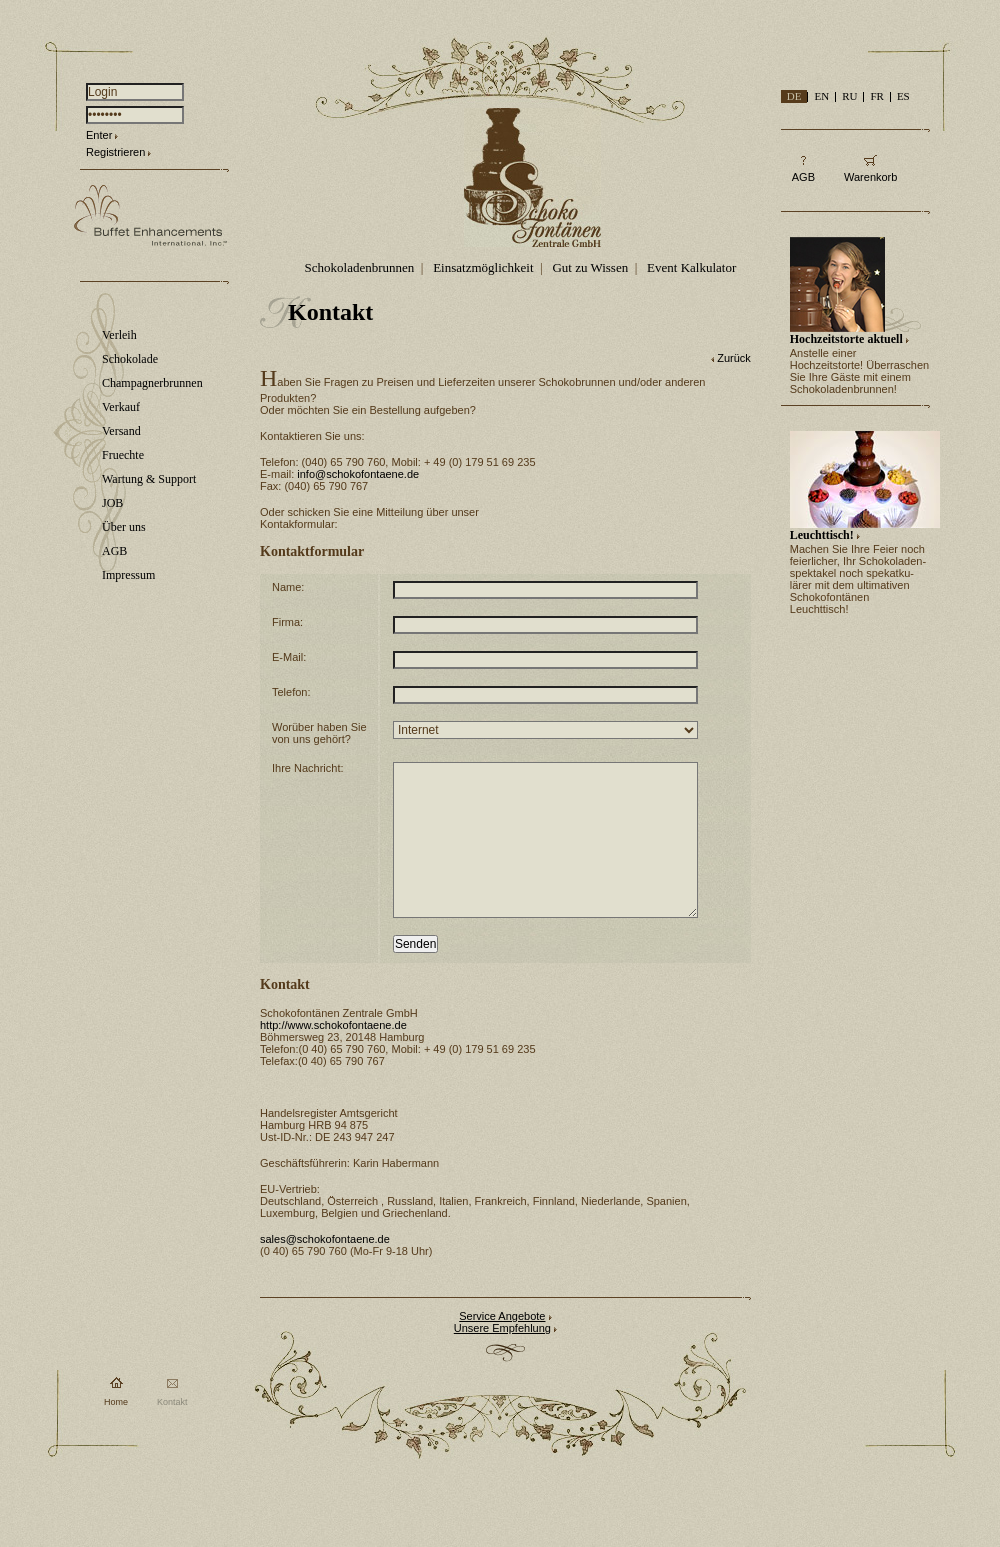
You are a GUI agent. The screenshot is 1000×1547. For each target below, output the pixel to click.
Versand (121, 431)
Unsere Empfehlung (502, 1358)
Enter (99, 135)
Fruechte (123, 455)
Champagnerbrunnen (152, 383)
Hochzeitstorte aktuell (846, 339)
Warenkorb (870, 177)
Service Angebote (502, 1346)
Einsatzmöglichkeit (483, 267)
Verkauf (121, 407)
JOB (112, 503)
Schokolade (130, 359)
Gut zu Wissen (590, 267)
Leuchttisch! (822, 535)
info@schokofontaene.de (358, 474)
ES (903, 96)
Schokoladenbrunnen (360, 267)
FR (876, 96)
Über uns (124, 527)
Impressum (128, 575)
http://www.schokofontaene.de (333, 1055)
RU (849, 96)
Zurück (734, 358)
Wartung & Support (149, 479)
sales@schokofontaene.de (325, 1269)
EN (821, 96)
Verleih (119, 335)
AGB (114, 551)
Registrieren (115, 152)
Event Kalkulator (691, 267)
